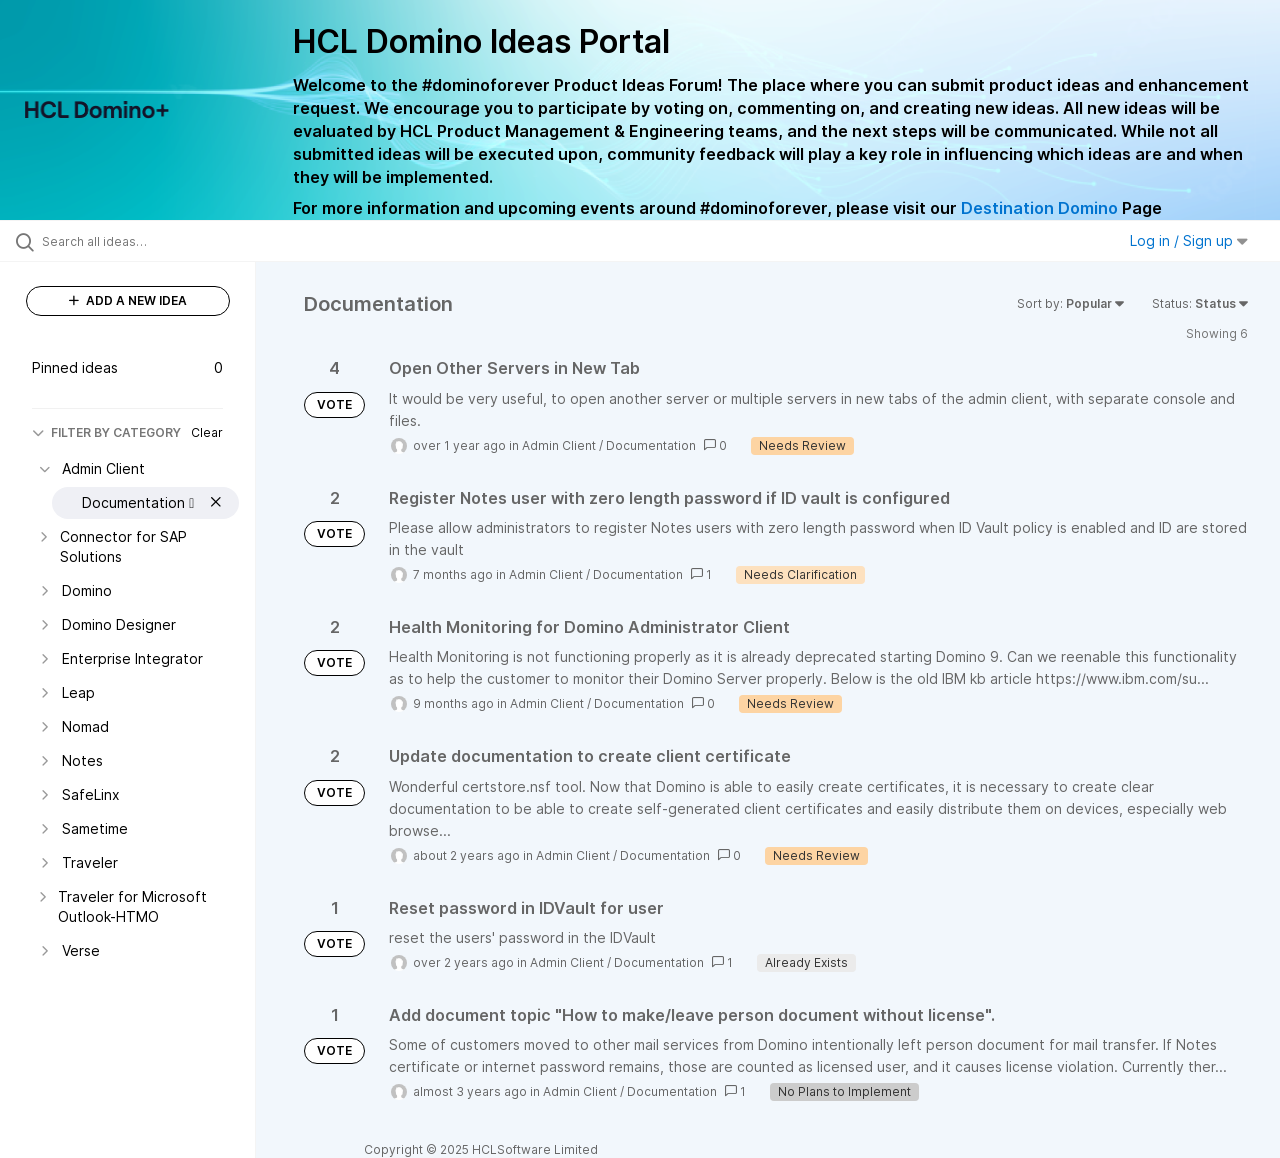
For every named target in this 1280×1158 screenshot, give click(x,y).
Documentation (651, 445)
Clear (207, 432)
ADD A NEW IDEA (128, 300)
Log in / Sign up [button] (1189, 240)
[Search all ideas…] (153, 241)
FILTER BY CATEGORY (106, 432)
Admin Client (559, 445)
